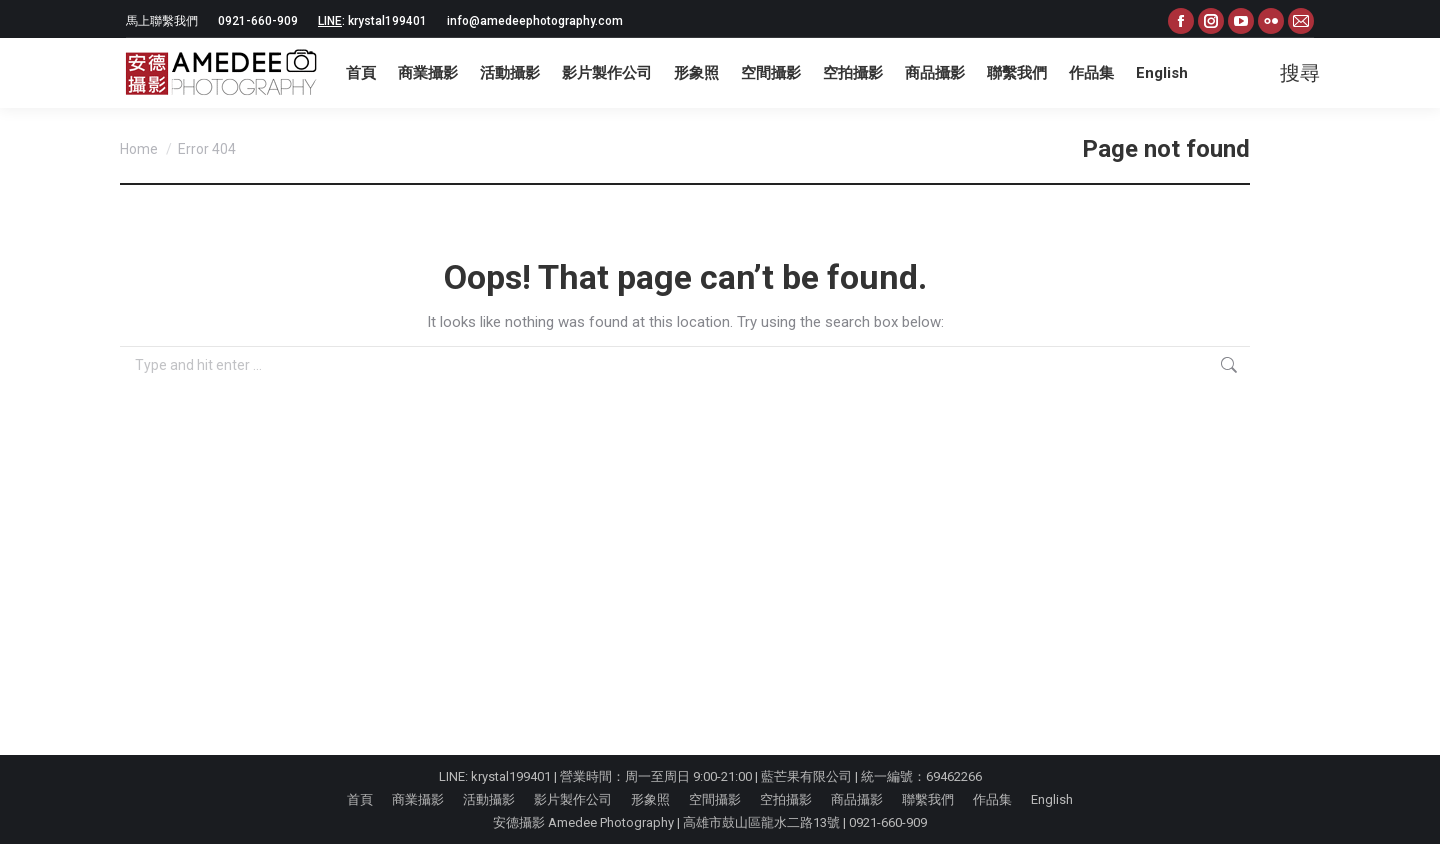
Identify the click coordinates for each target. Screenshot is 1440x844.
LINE (330, 21)
